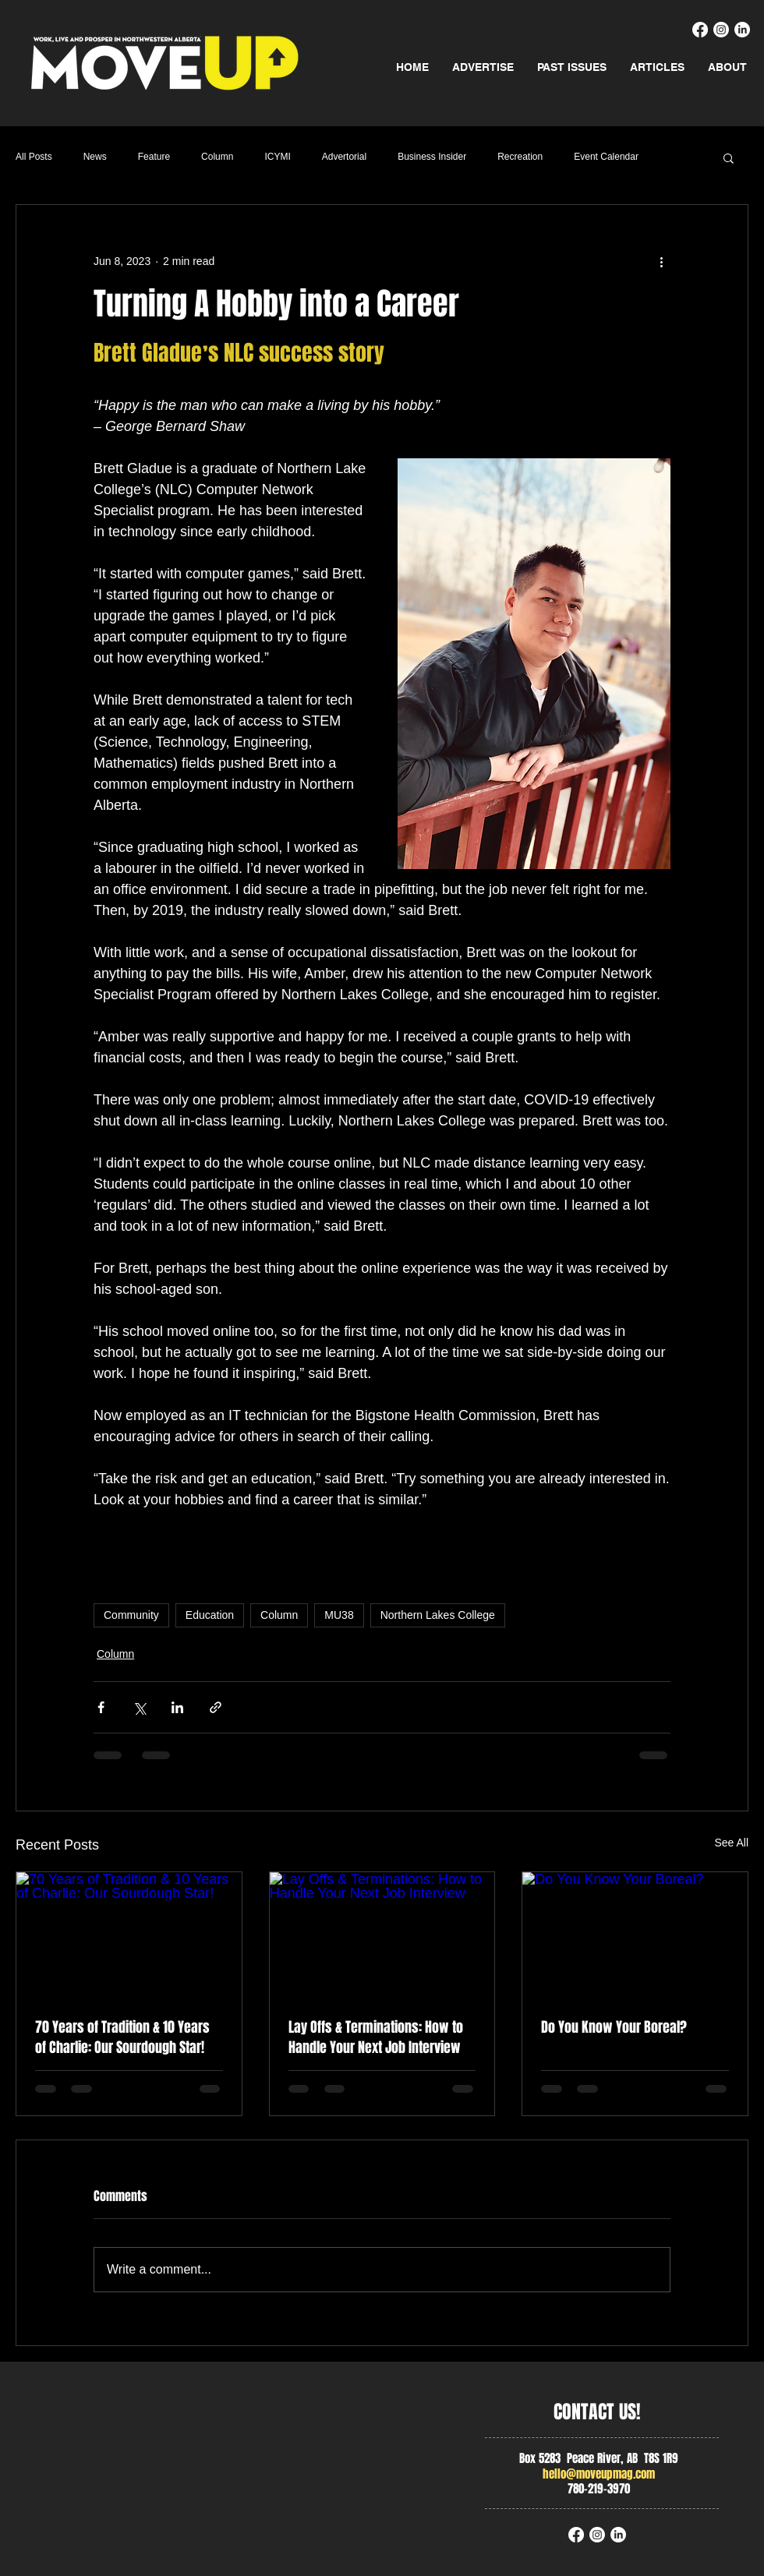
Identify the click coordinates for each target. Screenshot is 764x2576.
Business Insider (432, 156)
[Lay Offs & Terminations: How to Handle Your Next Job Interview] (382, 1935)
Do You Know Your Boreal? (614, 2027)
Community (131, 1615)
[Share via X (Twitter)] (139, 1707)
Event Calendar (606, 156)
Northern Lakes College (437, 1615)
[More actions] (661, 261)
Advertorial (344, 156)
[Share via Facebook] (101, 1707)
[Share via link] (215, 1707)
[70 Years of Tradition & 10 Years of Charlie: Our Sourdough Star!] (129, 1935)
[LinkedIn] (742, 29)
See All (731, 1842)
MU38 (338, 1615)
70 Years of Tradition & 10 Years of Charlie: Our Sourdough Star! (122, 2037)
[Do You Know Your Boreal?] (635, 1935)
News (95, 156)
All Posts (34, 156)
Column (217, 156)
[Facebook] (700, 29)
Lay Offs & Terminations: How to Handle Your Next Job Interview (375, 2037)
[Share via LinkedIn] (177, 1707)
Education (210, 1615)
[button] (728, 157)
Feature (154, 156)
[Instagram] (721, 29)
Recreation (520, 156)
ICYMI (277, 156)
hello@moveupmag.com (599, 2473)
